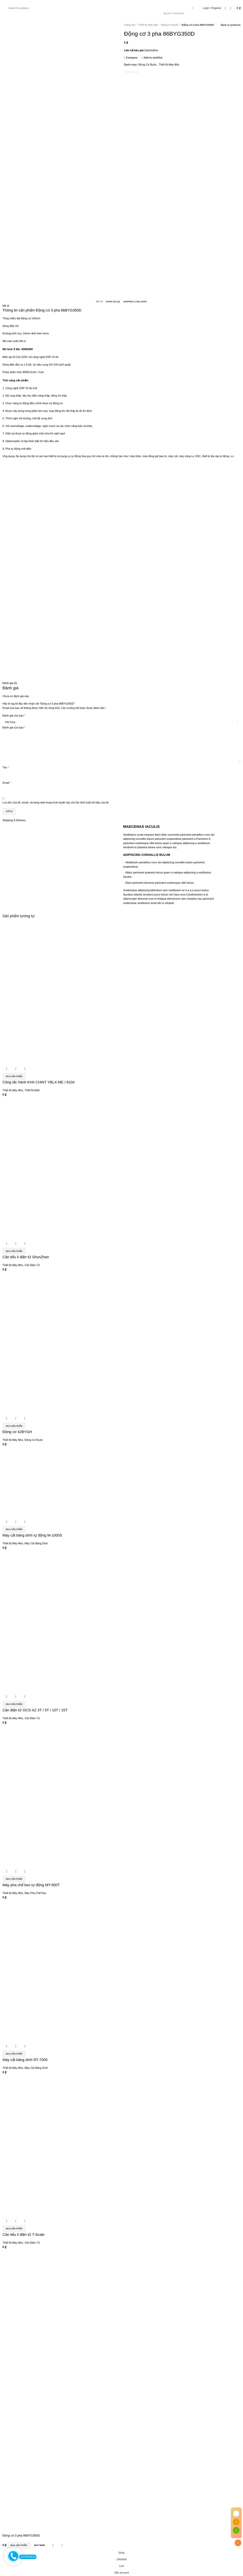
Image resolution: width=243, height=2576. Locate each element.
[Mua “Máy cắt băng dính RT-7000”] (14, 2053)
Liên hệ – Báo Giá (175, 2435)
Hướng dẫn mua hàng (177, 2423)
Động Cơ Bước (170, 24)
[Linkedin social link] (134, 72)
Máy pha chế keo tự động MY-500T (31, 1885)
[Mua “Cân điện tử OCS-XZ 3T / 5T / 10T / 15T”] (14, 1704)
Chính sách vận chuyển (97, 2435)
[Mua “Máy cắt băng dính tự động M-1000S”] (14, 1529)
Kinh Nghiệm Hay (174, 2441)
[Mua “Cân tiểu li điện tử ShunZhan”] (14, 1251)
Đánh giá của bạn (13, 715)
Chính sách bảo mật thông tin (101, 2423)
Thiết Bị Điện (32, 1090)
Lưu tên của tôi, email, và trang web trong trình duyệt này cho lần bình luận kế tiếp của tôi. (55, 802)
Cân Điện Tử (32, 1265)
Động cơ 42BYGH (17, 1432)
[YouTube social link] (234, 2)
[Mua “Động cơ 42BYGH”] (14, 1425)
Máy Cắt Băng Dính (36, 1543)
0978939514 (27, 2556)
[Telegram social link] (137, 72)
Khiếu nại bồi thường (96, 2448)
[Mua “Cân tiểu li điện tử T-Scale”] (14, 2228)
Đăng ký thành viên (175, 2417)
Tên (5, 767)
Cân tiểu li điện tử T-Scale (23, 2235)
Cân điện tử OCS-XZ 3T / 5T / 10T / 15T (34, 1710)
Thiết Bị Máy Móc (149, 24)
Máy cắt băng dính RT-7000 (25, 2060)
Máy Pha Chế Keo (35, 1893)
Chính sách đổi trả (94, 2441)
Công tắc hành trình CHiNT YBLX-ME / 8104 (38, 1082)
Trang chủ (130, 24)
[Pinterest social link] (237, 2)
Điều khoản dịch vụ (95, 2429)
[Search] (101, 8)
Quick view (15, 1069)
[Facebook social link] (225, 2)
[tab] (99, 301)
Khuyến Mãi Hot (173, 2429)
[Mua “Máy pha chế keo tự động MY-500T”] (14, 1879)
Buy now (39, 2545)
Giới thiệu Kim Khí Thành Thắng (102, 2417)
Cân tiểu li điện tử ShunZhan (25, 1257)
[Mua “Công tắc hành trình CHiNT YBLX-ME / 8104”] (14, 1076)
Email (6, 782)
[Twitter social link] (228, 2)
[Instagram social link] (231, 2)
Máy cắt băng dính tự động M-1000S (32, 1535)
